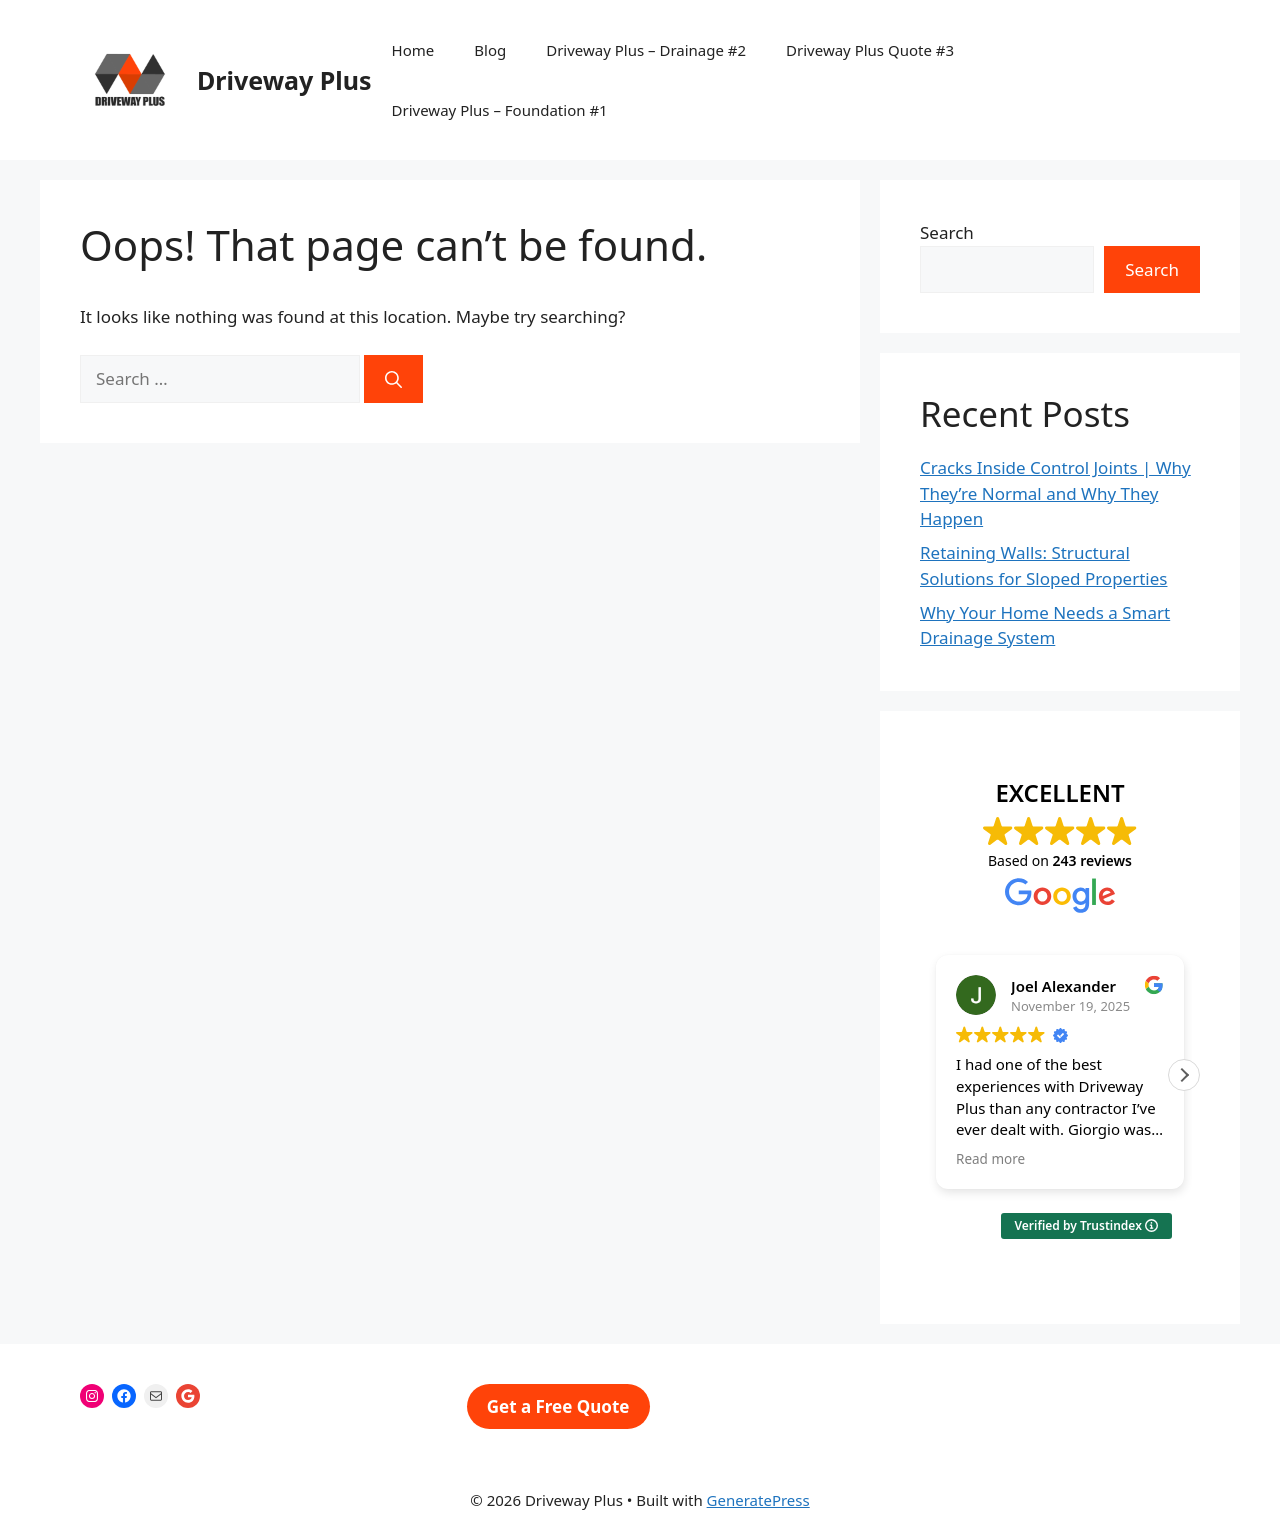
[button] (1184, 1075)
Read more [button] (990, 1159)
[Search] (393, 379)
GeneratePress (758, 1500)
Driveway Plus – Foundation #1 (500, 110)
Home (413, 50)
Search (947, 232)
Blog (490, 50)
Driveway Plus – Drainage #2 (646, 50)
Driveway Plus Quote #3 (870, 50)
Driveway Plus (284, 80)
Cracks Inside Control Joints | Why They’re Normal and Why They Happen (1055, 493)
